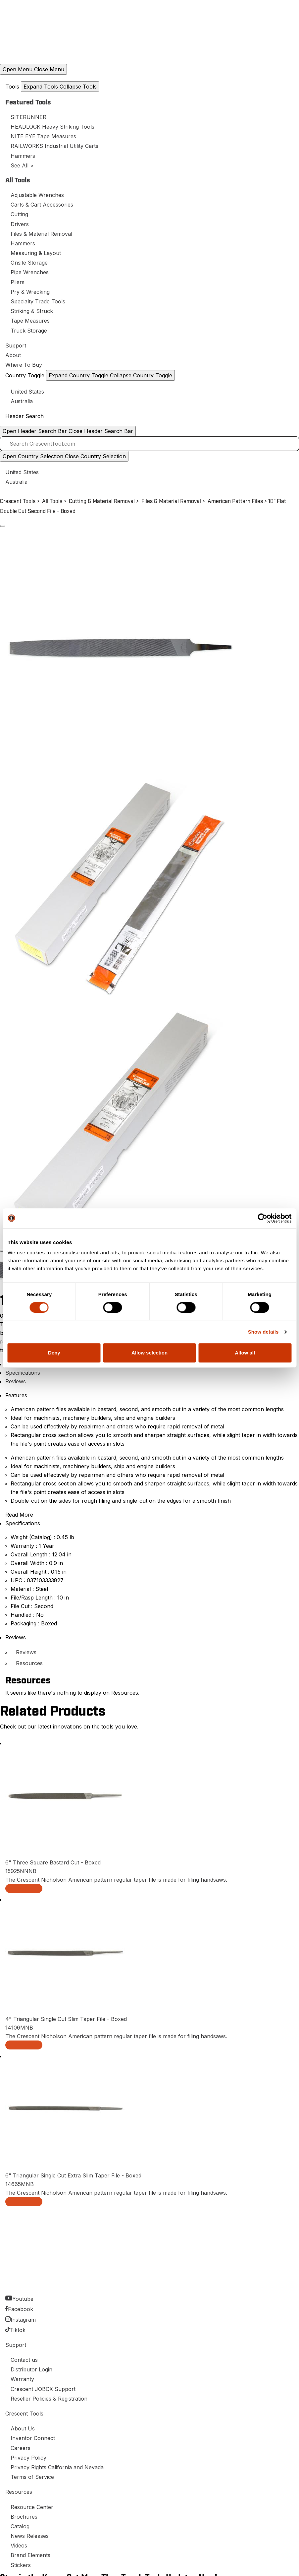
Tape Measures (30, 320)
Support (15, 345)
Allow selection (149, 1352)
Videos (19, 2545)
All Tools (17, 180)
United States (27, 391)
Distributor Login (31, 2369)
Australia (22, 401)
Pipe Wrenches (30, 272)
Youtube (22, 2298)
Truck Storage (29, 330)
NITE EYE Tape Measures (43, 136)
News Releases (30, 2536)
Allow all (245, 1352)
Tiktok (17, 2330)
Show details (263, 1332)
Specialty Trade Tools (38, 301)
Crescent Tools (17, 501)
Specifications (22, 1372)
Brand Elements (30, 2555)
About (13, 355)
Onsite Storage (29, 262)
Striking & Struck (32, 311)
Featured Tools (28, 102)
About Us (23, 2428)
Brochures (24, 2516)
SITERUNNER (28, 117)
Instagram (23, 2319)
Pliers (18, 282)
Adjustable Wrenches (37, 195)
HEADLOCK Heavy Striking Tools (52, 126)
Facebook (20, 2309)
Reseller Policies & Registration (49, 2398)
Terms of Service (32, 2477)
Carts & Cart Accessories (42, 204)
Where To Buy (23, 364)
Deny (54, 1352)
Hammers (23, 156)
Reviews (15, 1381)
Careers (20, 2448)
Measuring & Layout (36, 253)
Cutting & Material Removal (102, 501)
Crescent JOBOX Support (43, 2389)
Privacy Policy (28, 2457)
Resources (29, 1663)
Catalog (20, 2526)
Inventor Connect (33, 2438)
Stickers (21, 2565)
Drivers (20, 224)
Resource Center (32, 2507)
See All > (22, 165)
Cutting (19, 214)
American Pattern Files (235, 501)
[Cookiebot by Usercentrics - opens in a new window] (262, 1218)
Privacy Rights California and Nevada (57, 2467)
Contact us (24, 2359)
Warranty (22, 2379)
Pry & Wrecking (30, 291)
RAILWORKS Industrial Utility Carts (54, 146)
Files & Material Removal (41, 233)
